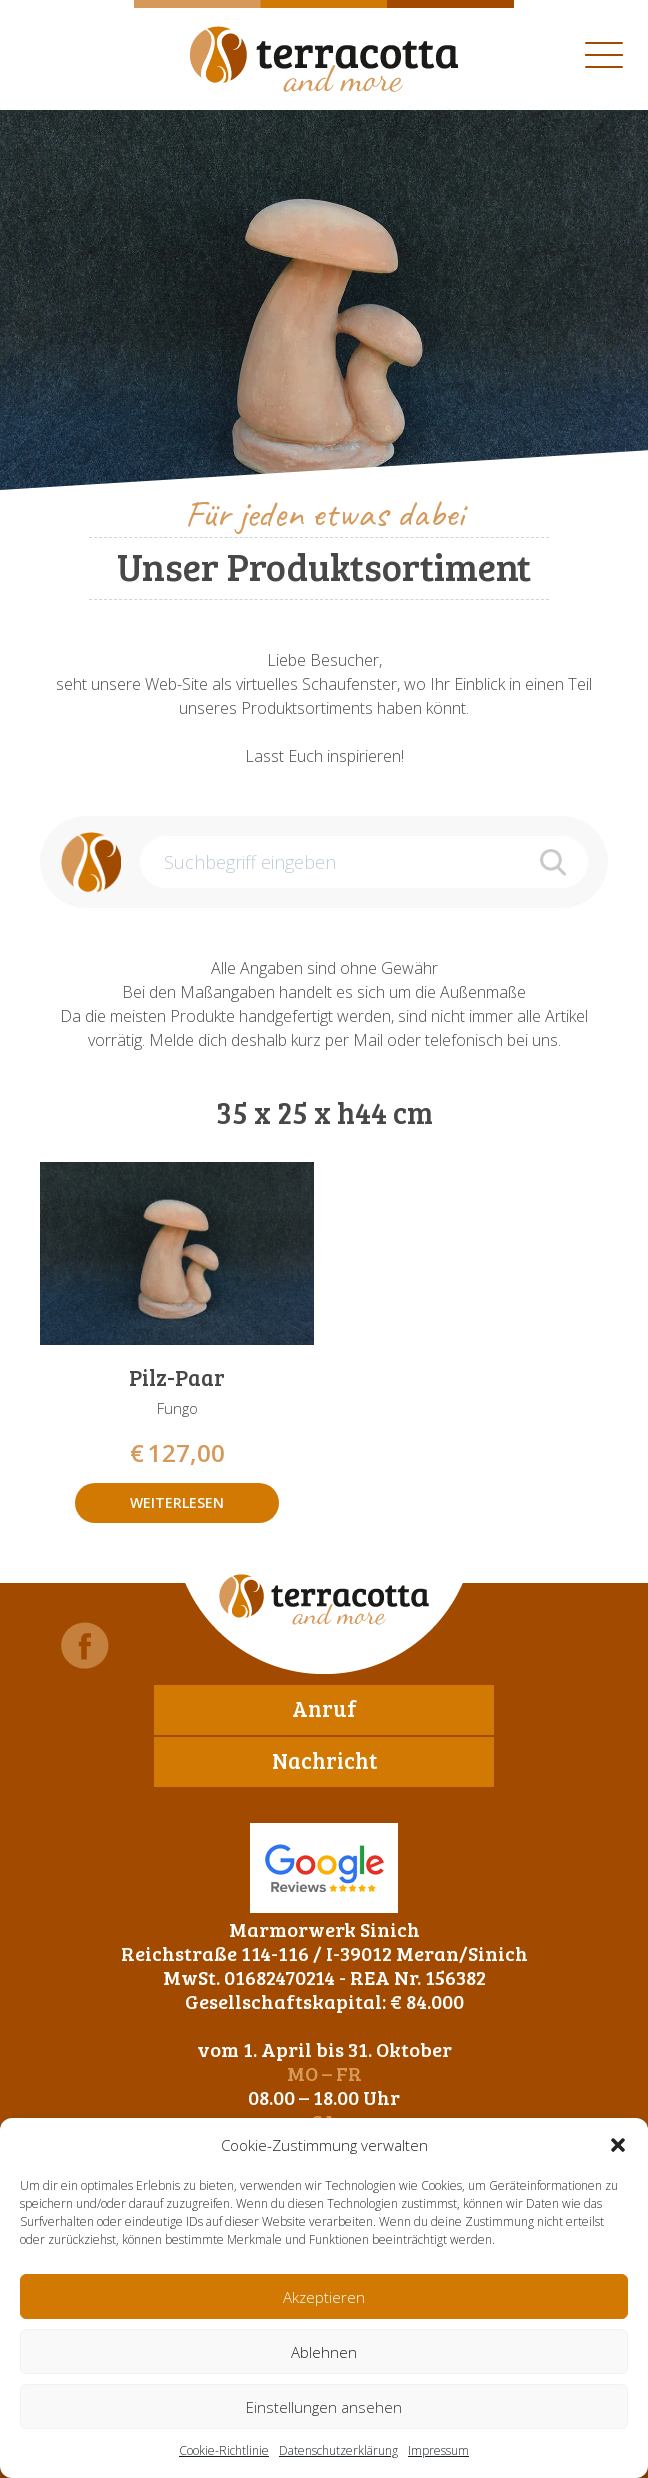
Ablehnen (324, 2352)
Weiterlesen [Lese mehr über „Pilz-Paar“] (177, 1502)
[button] (618, 2145)
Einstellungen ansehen (324, 2407)
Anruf (324, 1708)
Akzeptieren (324, 2297)
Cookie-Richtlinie (224, 2450)
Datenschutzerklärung (338, 2450)
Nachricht (324, 1760)
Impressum (438, 2450)
